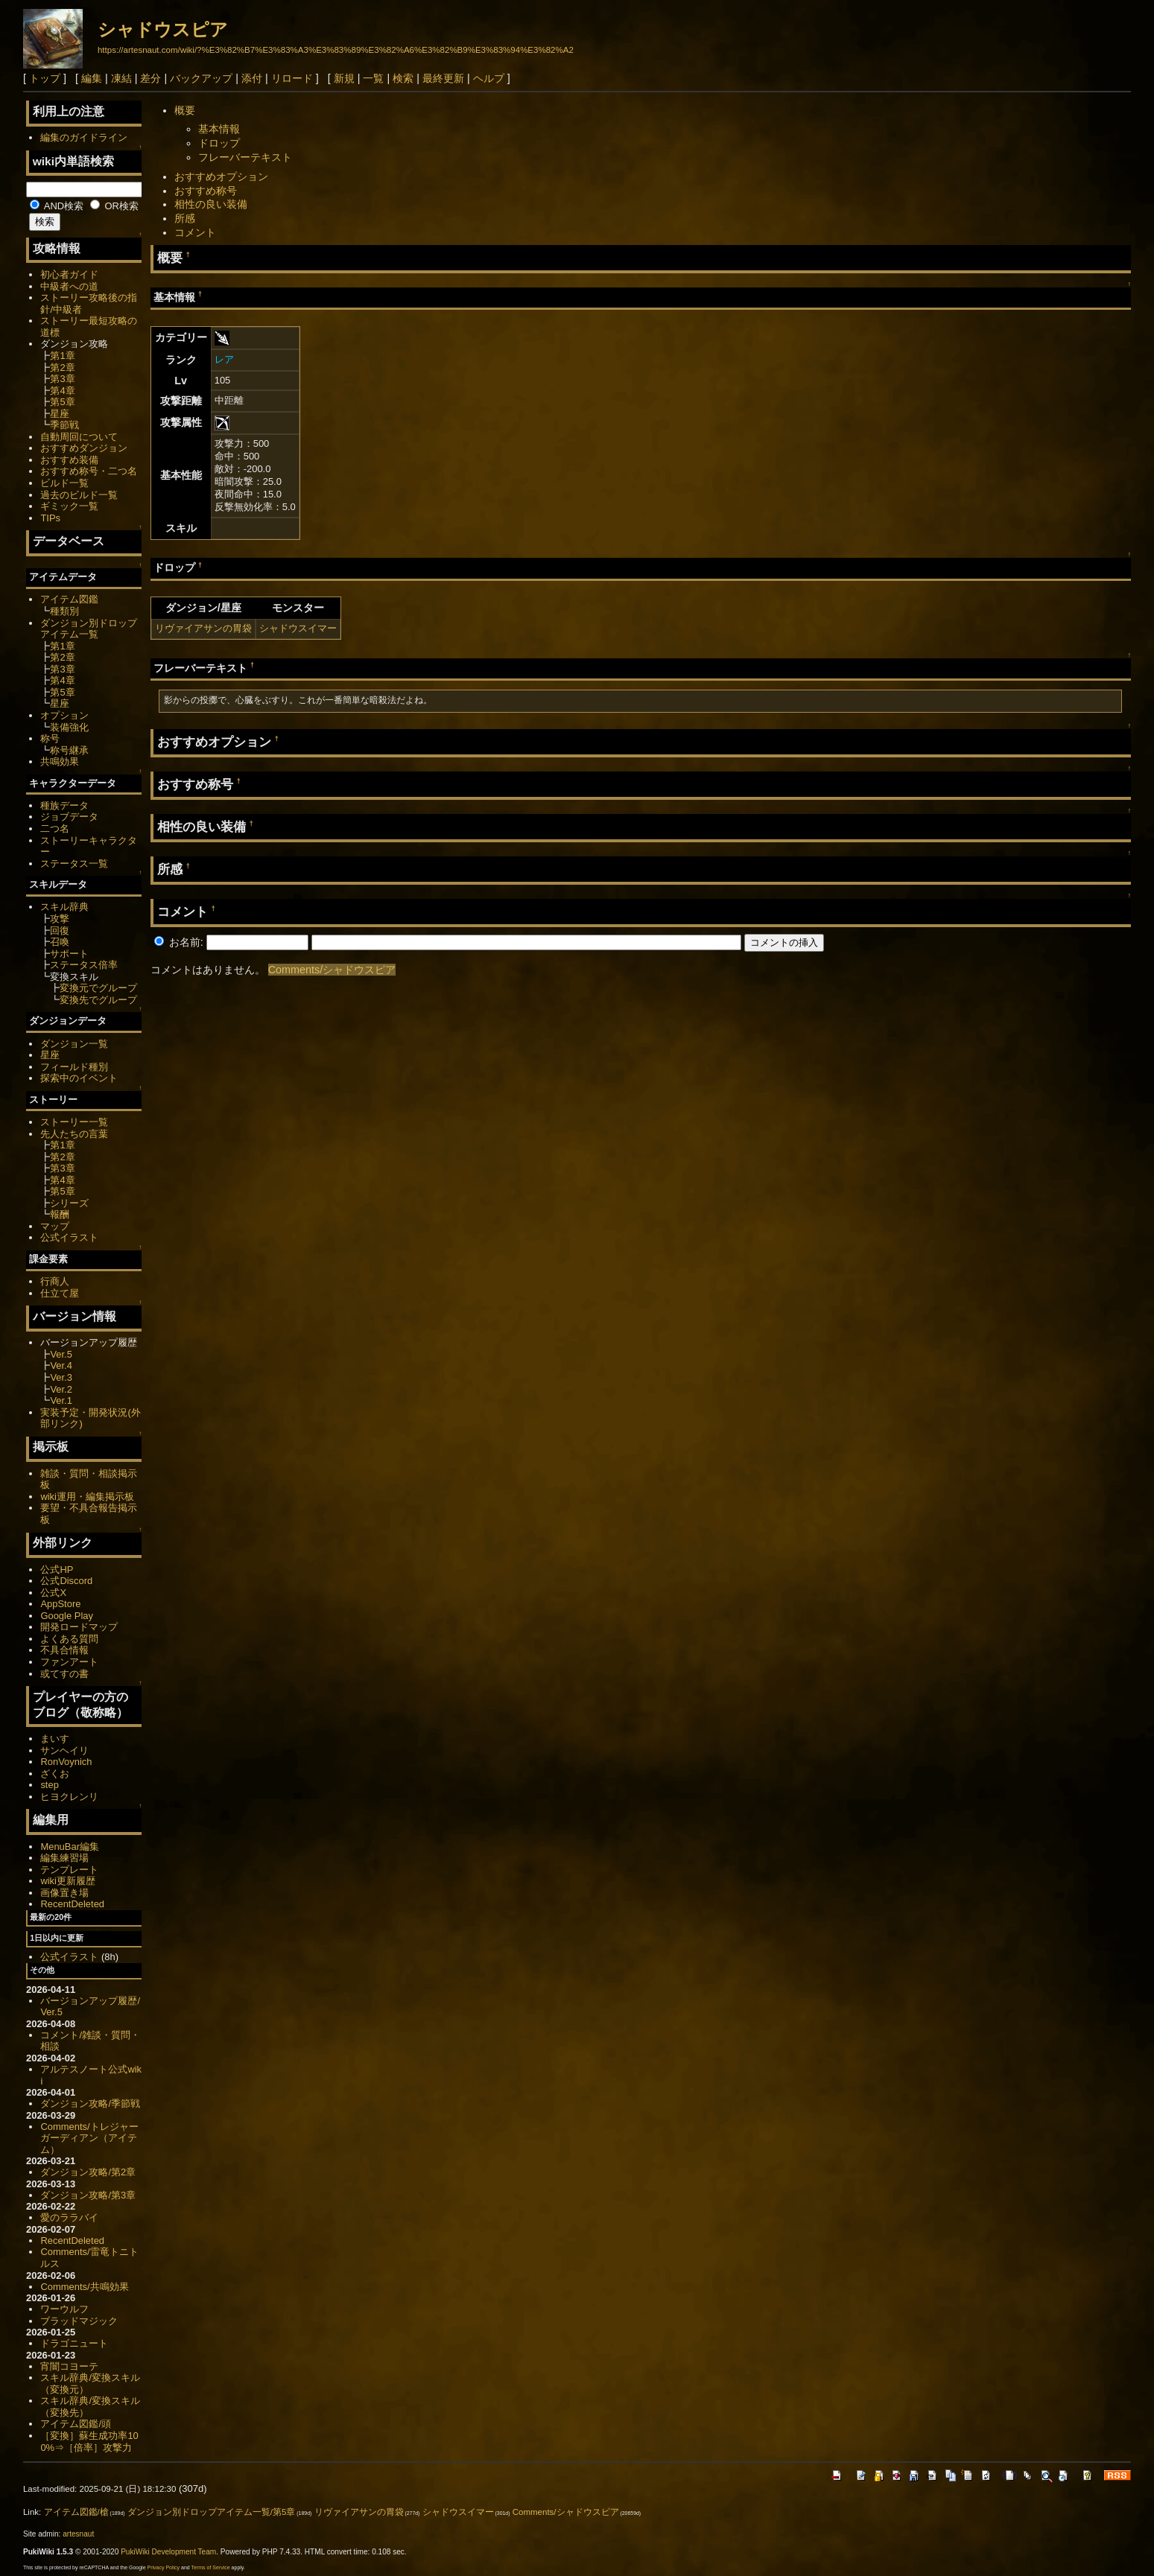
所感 (184, 218)
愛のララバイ (69, 2217)
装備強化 (69, 727)
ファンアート (69, 1661)
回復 (59, 930)
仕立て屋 (59, 1293)
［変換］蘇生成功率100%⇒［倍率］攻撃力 (89, 2441)
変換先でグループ (98, 999)
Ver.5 (61, 1354)
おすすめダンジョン (83, 448)
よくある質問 (69, 1638)
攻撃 (59, 918)
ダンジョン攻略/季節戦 (90, 2103)
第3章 (62, 378)
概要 (184, 110)
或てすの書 (64, 1673)
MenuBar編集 (69, 1846)
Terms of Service (210, 2567)
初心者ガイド (69, 274)
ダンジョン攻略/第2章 (88, 2172)
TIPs (50, 518)
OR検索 (114, 206)
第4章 (62, 390)
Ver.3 (61, 1377)
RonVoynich (66, 1761)
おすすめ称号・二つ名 (88, 471)
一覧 (373, 78)
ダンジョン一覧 (74, 1043)
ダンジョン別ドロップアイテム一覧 (88, 628)
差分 (150, 78)
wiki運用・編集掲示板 (87, 1496)
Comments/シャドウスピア (332, 970)
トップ (44, 78)
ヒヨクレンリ (69, 1796)
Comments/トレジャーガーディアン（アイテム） (89, 2138)
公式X (53, 1592)
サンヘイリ (64, 1750)
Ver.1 (61, 1400)
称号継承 (69, 750)
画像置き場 (64, 1892)
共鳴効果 (59, 761)
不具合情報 (64, 1650)
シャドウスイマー (298, 628)
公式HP (56, 1569)
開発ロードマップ (79, 1626)
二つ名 (54, 828)
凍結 (121, 78)
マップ (54, 1226)
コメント (195, 232)
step (49, 1784)
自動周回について (79, 436)
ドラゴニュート (74, 2343)
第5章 (62, 401)
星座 (59, 413)
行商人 (54, 1281)
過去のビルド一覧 (79, 494)
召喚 (59, 941)
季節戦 (64, 424)
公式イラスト (69, 1237)
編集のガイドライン (83, 137)
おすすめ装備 (69, 459)
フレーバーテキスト (245, 157)
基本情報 (219, 129)
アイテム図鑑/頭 (75, 2423)
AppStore (60, 1603)
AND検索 (56, 206)
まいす (54, 1738)
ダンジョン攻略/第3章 (88, 2195)
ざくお (54, 1773)
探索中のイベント (79, 1078)
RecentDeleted (72, 1903)
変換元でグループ (98, 987)
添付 (251, 78)
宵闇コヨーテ (69, 2366)
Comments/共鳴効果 (84, 2286)
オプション (64, 715)
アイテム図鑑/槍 (76, 2511)
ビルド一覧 (64, 483)
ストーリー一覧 (74, 1122)
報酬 (59, 1214)
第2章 (62, 367)
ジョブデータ (69, 816)
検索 (403, 78)
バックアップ (201, 78)
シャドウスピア (163, 29)
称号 (50, 738)
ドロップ (219, 143)
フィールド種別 (74, 1066)
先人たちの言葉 (74, 1133)
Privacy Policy (164, 2567)
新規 (344, 78)
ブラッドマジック (79, 2321)
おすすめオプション (221, 176)
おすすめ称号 (205, 191)
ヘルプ (488, 78)
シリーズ (69, 1203)
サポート (69, 953)
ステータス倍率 (84, 964)
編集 (91, 78)
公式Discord (66, 1580)
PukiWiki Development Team (168, 2552)
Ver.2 (61, 1389)
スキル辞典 (64, 906)
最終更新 (443, 78)
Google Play (66, 1615)
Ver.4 (61, 1365)
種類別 (64, 611)
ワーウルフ (64, 2309)
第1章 (62, 355)
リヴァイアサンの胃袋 (203, 628)
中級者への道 (69, 286)
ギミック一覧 (69, 506)
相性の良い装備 (210, 204)
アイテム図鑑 (69, 599)
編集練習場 (64, 1857)
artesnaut (78, 2534)
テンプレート (69, 1869)
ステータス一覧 (74, 863)
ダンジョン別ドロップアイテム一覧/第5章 (211, 2511)
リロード (292, 78)
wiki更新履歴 (67, 1880)
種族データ (64, 805)
